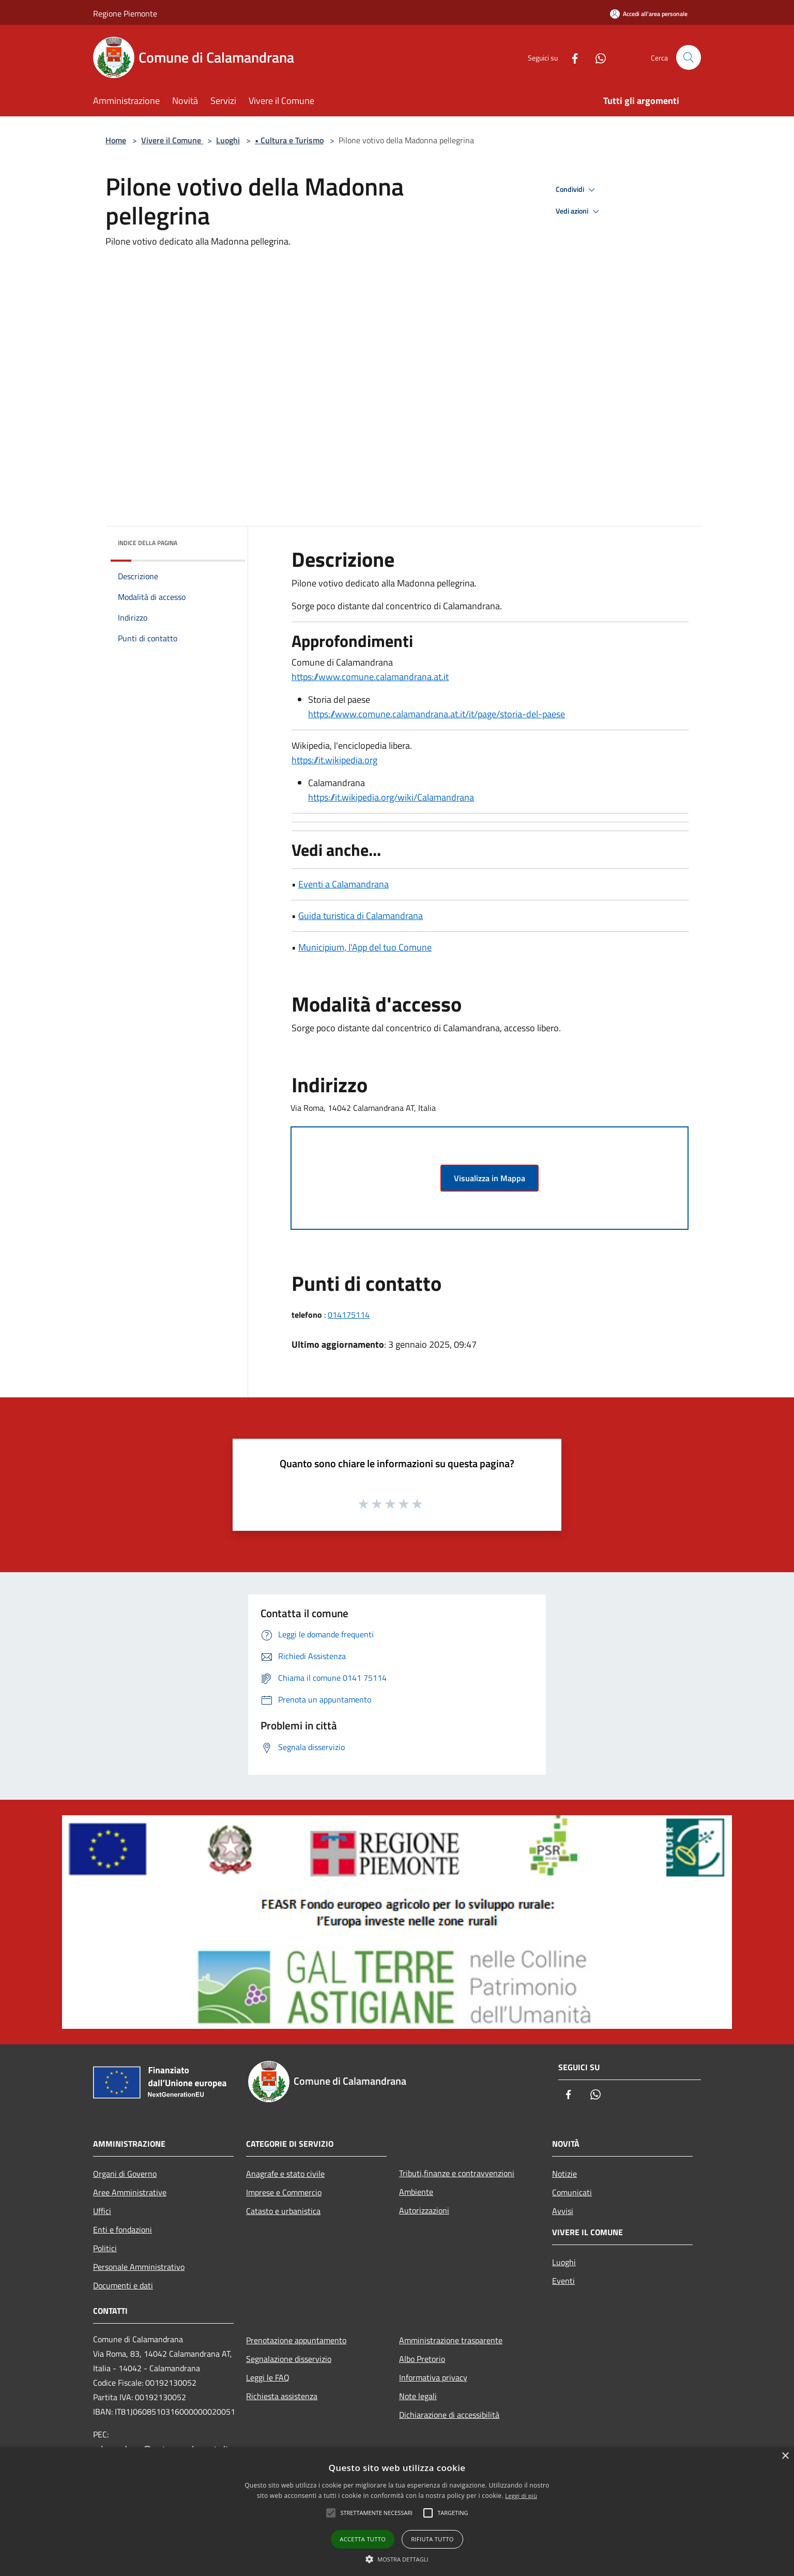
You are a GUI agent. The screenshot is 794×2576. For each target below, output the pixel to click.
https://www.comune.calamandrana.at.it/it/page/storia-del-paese (436, 714)
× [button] (785, 2456)
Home (115, 140)
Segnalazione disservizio (288, 2359)
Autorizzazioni (424, 2210)
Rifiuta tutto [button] (432, 2539)
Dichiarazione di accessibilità (449, 2414)
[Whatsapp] (596, 57)
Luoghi (228, 140)
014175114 (349, 1314)
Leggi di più (521, 2495)
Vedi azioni (579, 211)
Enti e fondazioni (122, 2229)
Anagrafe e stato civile (285, 2173)
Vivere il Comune (172, 140)
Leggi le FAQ (267, 2377)
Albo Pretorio (422, 2359)
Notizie (564, 2173)
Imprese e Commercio (284, 2192)
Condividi (577, 190)
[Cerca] (688, 57)
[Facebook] (570, 57)
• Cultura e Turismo (289, 140)
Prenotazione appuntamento (296, 2340)
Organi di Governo (125, 2173)
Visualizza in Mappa (489, 1178)
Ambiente (416, 2192)
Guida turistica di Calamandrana (360, 916)
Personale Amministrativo (139, 2267)
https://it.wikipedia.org (334, 760)
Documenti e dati (123, 2285)
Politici (105, 2248)
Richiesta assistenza (281, 2396)
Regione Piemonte (125, 13)
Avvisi (562, 2211)
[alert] (397, 2511)
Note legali (418, 2396)
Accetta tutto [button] (363, 2539)
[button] (397, 2559)
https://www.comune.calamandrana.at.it (370, 677)
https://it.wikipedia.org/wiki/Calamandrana (391, 797)
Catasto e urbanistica (283, 2211)
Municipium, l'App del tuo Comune (365, 947)
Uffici (102, 2211)
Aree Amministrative (129, 2192)
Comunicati (572, 2192)
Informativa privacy (433, 2377)
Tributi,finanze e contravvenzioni (456, 2173)
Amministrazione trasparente (450, 2340)
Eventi (563, 2280)
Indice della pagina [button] (147, 543)
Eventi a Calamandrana (343, 884)
